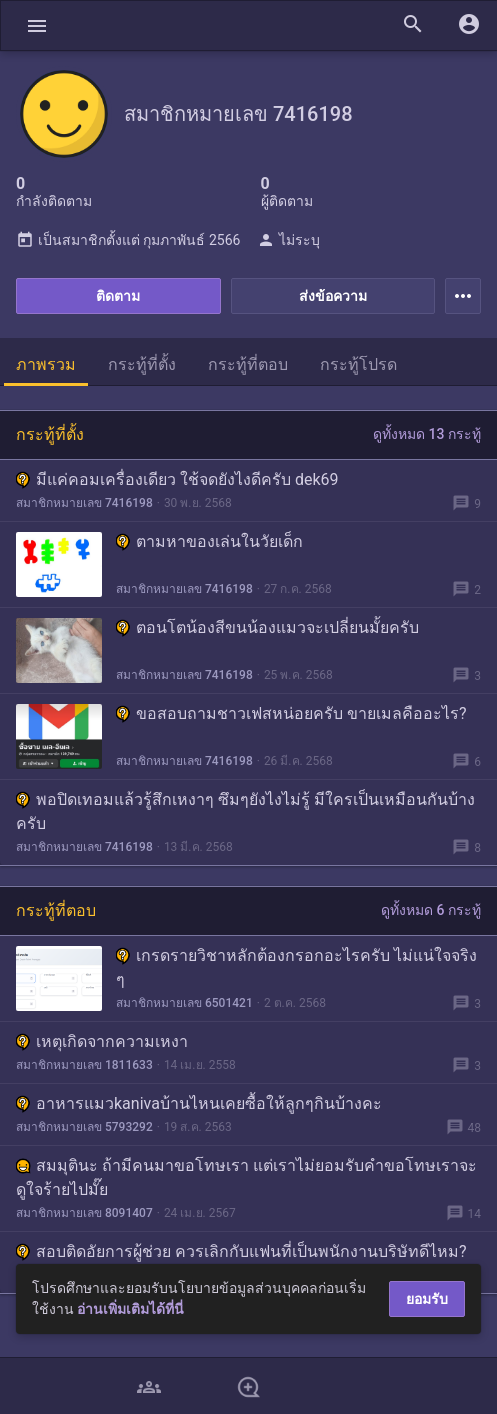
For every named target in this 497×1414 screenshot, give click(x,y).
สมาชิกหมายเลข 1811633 (84, 1065)
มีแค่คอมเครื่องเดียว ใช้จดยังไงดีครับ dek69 (177, 479)
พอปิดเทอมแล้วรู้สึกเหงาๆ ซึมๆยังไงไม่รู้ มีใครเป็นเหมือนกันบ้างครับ (245, 811)
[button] (37, 25)
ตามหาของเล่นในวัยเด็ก (209, 541)
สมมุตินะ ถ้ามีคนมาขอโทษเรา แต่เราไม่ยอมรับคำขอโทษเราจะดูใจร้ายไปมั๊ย (246, 1177)
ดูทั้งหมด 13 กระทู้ (427, 434)
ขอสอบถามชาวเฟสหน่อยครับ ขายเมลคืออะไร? (291, 713)
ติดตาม (118, 296)
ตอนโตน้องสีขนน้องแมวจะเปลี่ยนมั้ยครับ (267, 627)
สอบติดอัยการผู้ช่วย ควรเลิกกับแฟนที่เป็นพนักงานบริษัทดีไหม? (241, 1251)
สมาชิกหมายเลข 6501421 (184, 1003)
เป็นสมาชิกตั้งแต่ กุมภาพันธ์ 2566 (128, 240)
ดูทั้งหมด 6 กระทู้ (431, 910)
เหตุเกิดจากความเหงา (102, 1041)
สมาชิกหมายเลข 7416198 (84, 503)
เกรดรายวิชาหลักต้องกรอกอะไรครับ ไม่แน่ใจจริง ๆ (296, 967)
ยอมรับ (427, 1299)
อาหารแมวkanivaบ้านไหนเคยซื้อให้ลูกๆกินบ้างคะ (199, 1103)
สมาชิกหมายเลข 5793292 (84, 1127)
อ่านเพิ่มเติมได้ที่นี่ (130, 1309)
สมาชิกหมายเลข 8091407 (84, 1213)
